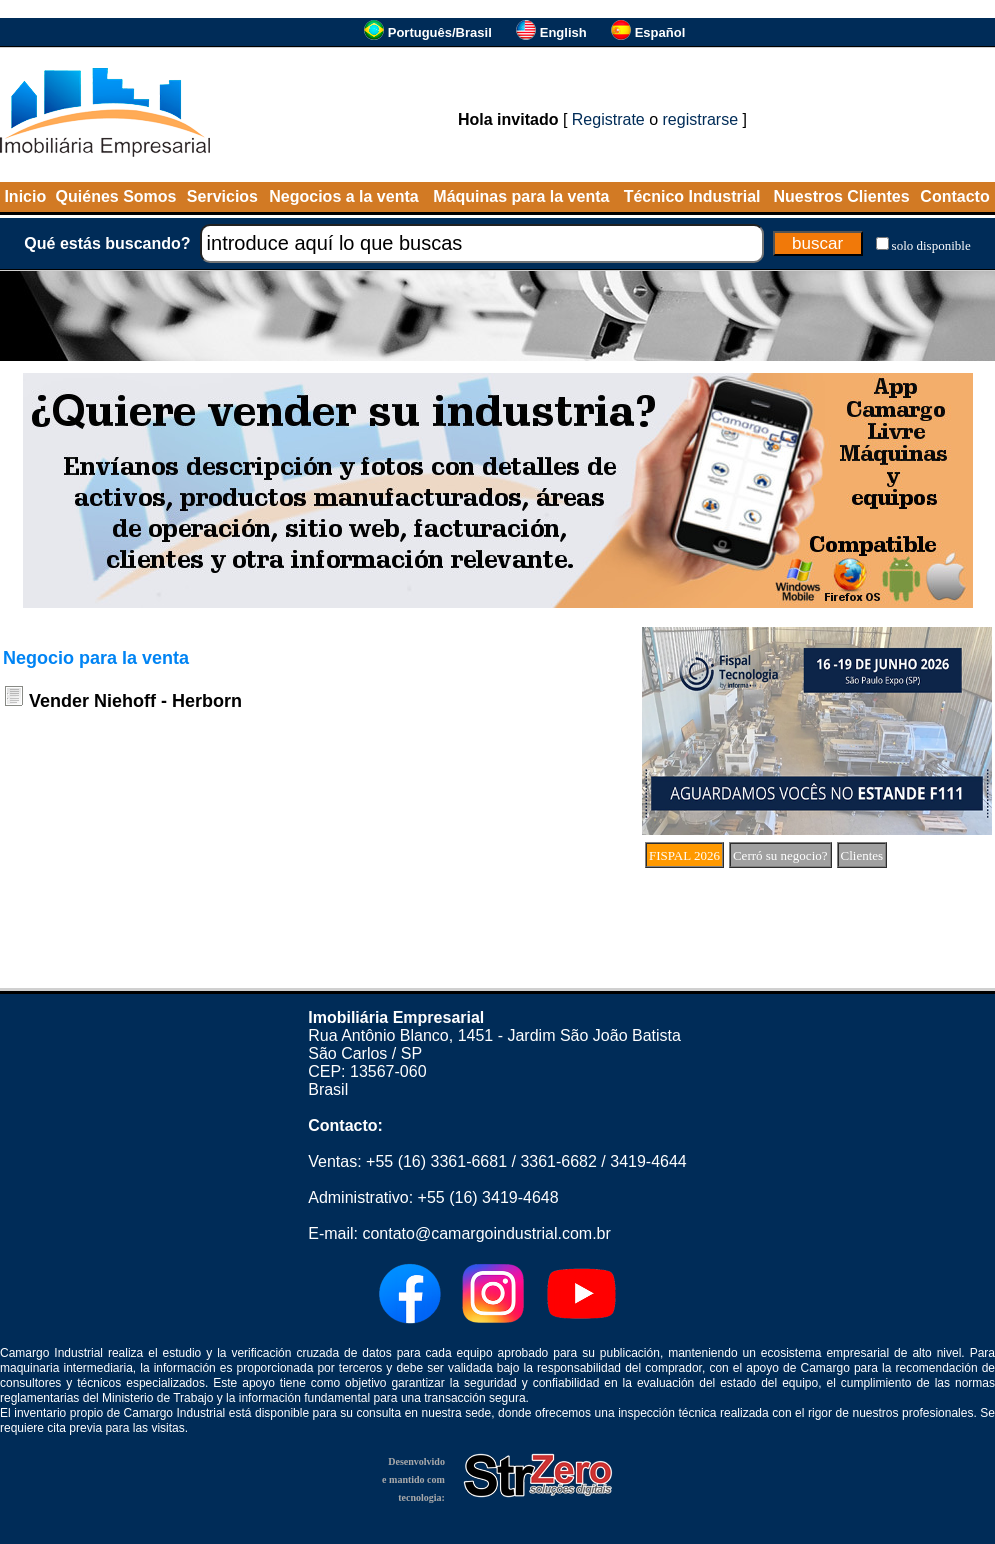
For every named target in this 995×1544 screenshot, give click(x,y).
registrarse (701, 119)
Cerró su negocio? (780, 855)
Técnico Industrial (692, 196)
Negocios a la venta (343, 196)
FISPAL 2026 (684, 855)
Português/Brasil (440, 32)
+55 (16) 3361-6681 (436, 1161)
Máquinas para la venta (521, 196)
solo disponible (931, 245)
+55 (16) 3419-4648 (488, 1197)
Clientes (862, 855)
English (563, 32)
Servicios (222, 196)
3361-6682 (558, 1161)
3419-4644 (648, 1161)
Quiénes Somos (116, 196)
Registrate (608, 119)
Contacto (954, 196)
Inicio (25, 196)
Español (660, 32)
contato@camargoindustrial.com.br (486, 1233)
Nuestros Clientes (842, 196)
